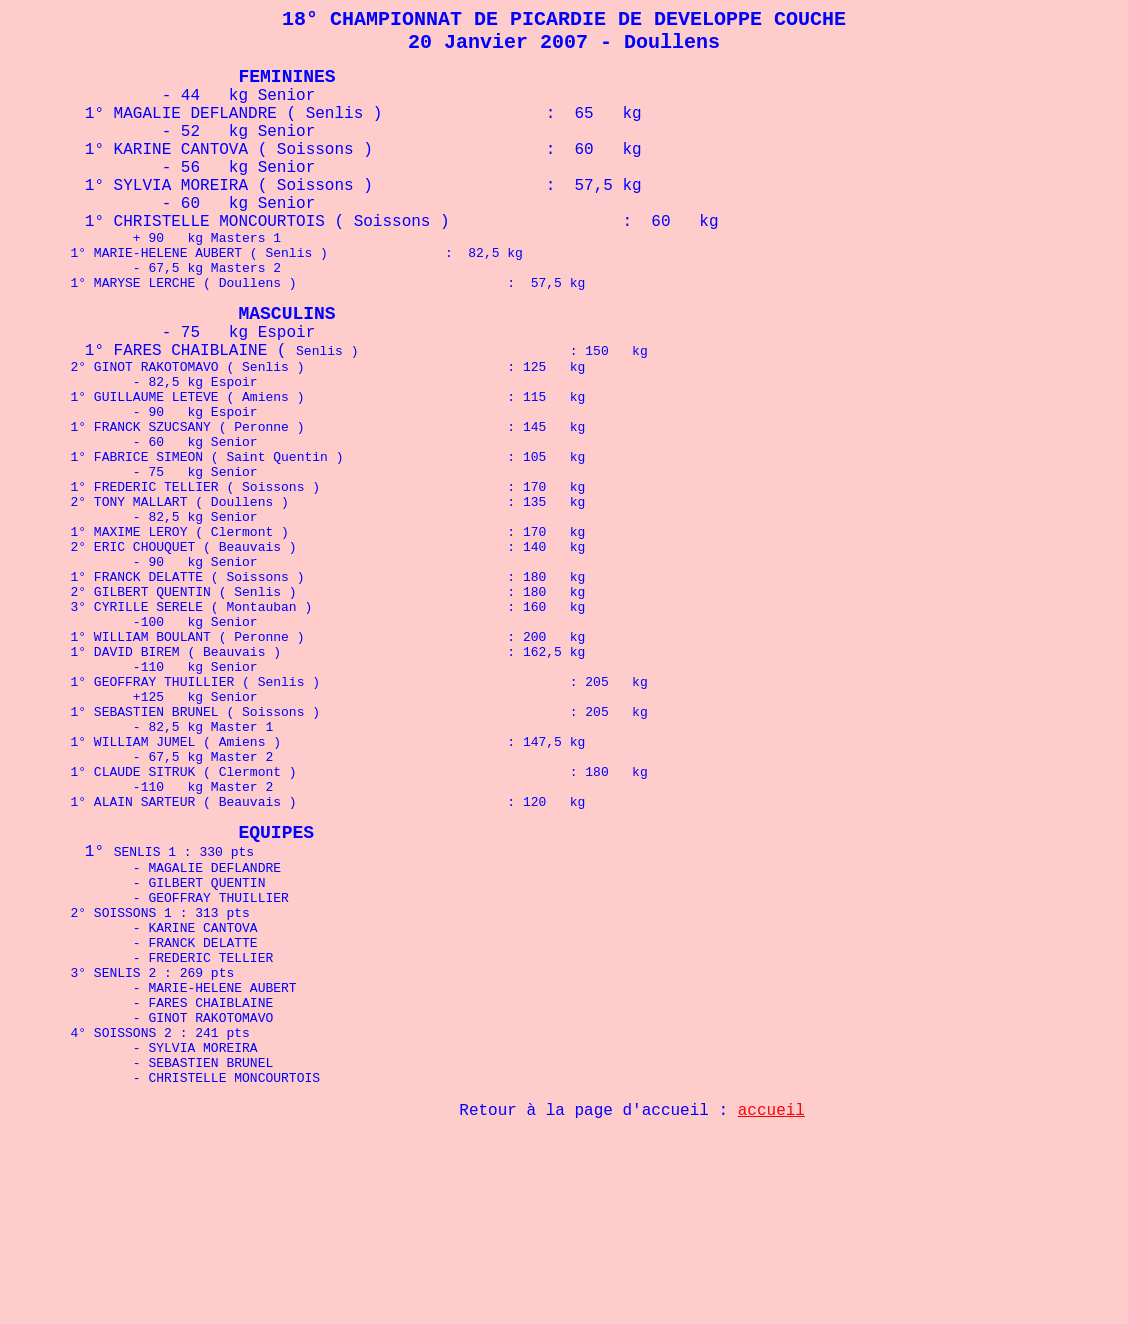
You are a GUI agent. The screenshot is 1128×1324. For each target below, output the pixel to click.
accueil (771, 1268)
